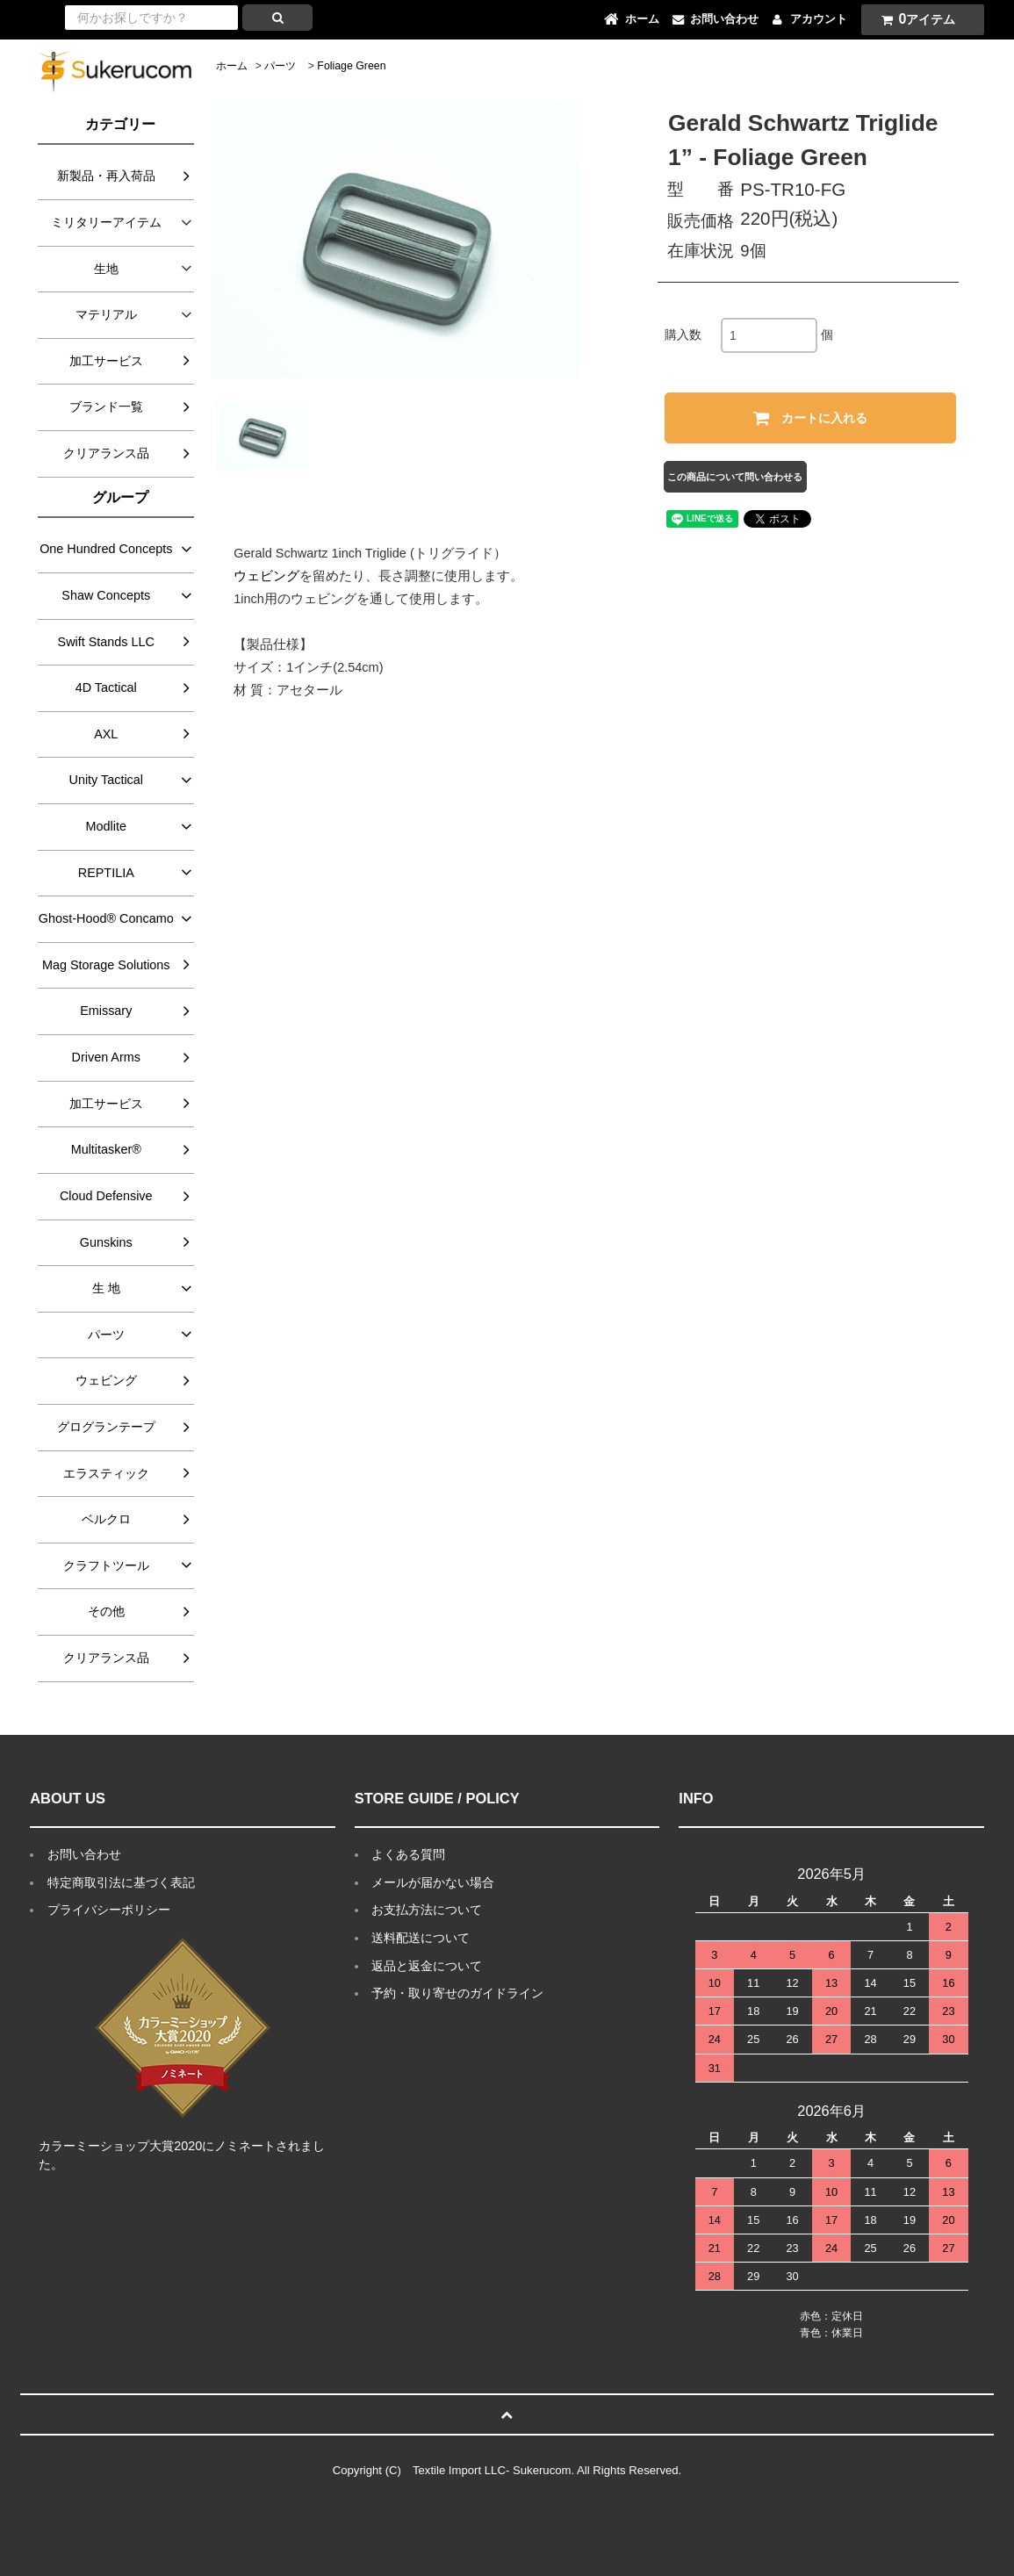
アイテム (914, 18)
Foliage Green (351, 66)
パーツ (280, 66)
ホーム (232, 66)
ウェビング (266, 576)
